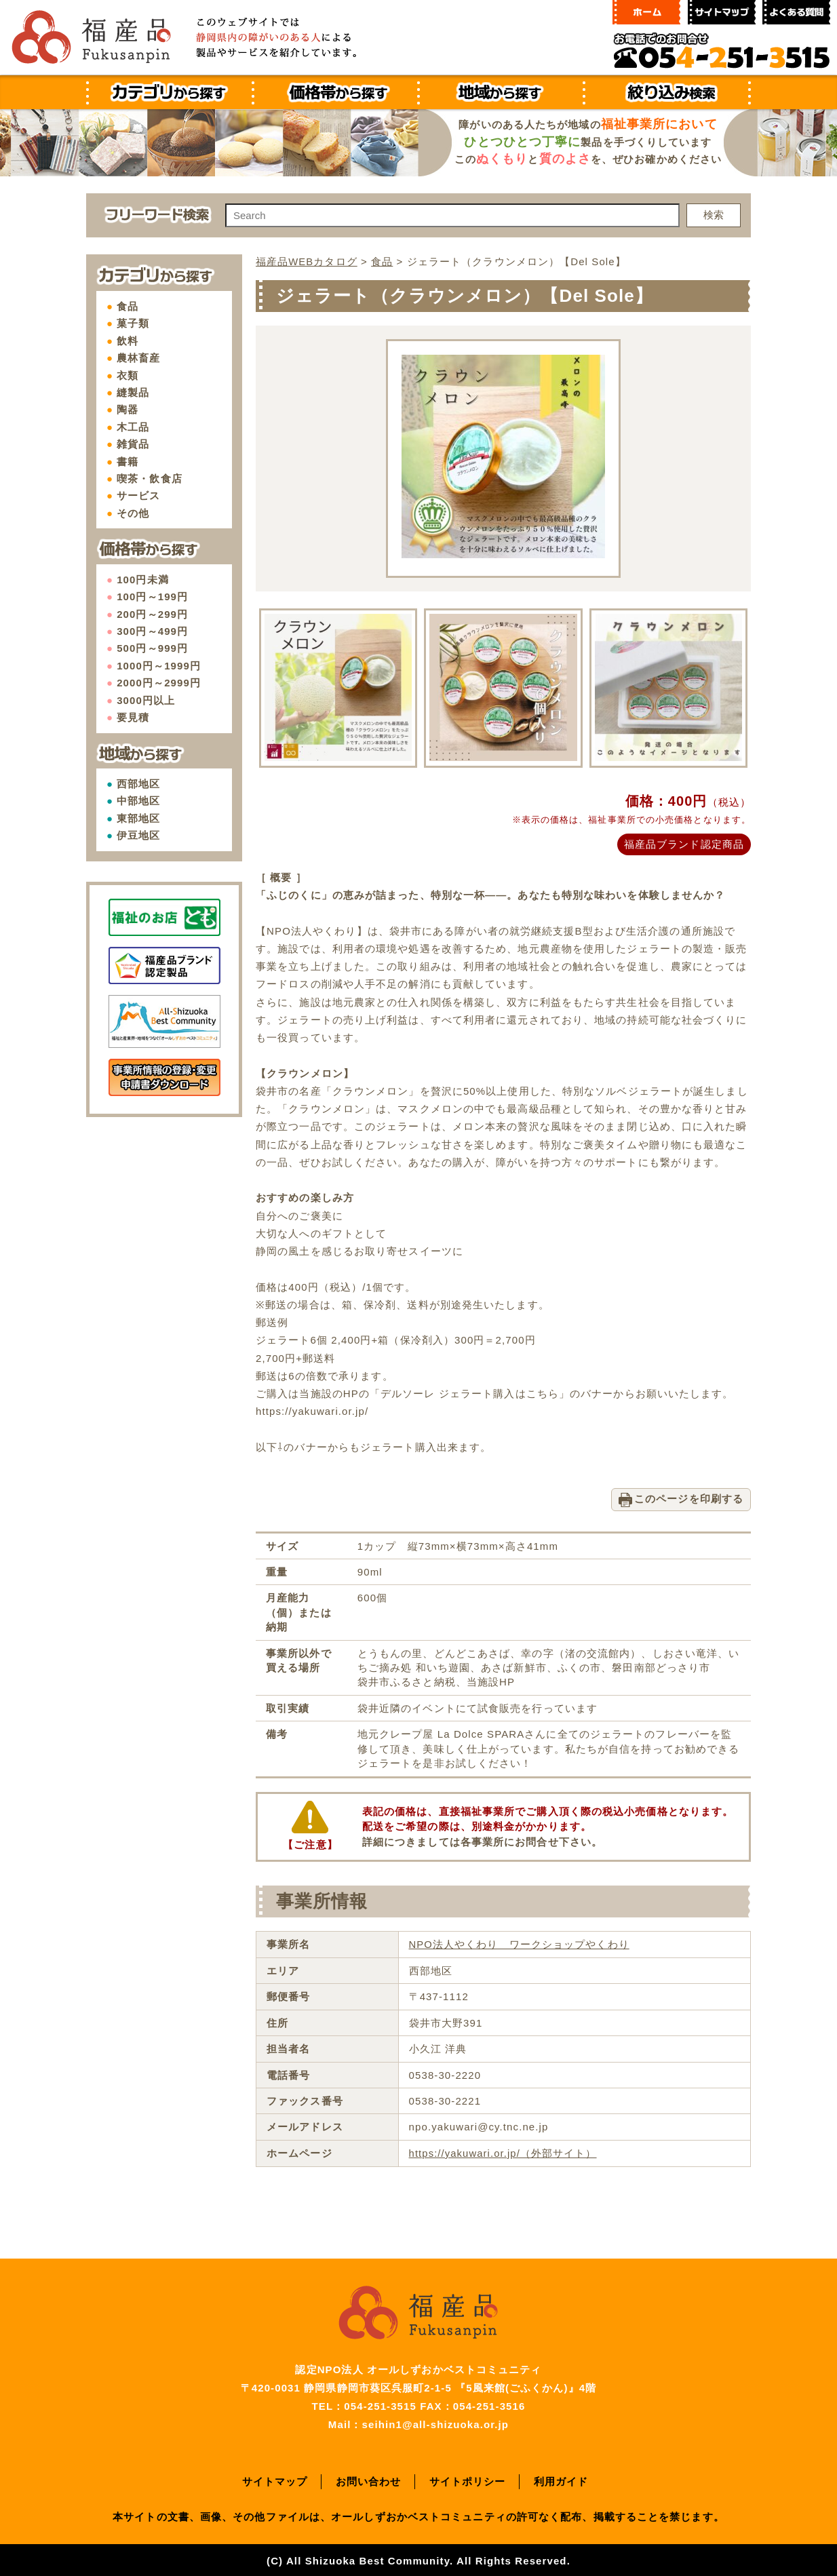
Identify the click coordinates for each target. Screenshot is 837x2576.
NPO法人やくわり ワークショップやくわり (518, 1943)
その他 (133, 513)
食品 (127, 306)
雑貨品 (133, 444)
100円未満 (143, 579)
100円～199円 (152, 596)
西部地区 (138, 783)
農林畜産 (138, 358)
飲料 (127, 341)
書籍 (127, 461)
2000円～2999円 (159, 682)
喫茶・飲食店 (149, 478)
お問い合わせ (369, 2479)
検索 (713, 214)
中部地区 (138, 800)
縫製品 (133, 392)
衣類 (127, 375)
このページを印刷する (688, 1497)
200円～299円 (152, 614)
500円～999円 (152, 648)
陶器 (127, 409)
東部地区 (138, 818)
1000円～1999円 (159, 665)
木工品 (133, 427)
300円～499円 (152, 631)
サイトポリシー (467, 2479)
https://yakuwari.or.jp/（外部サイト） (503, 2151)
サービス (138, 495)
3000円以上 (146, 700)
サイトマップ (275, 2479)
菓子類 (133, 323)
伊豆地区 (138, 835)
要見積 (133, 717)
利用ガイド (561, 2479)
